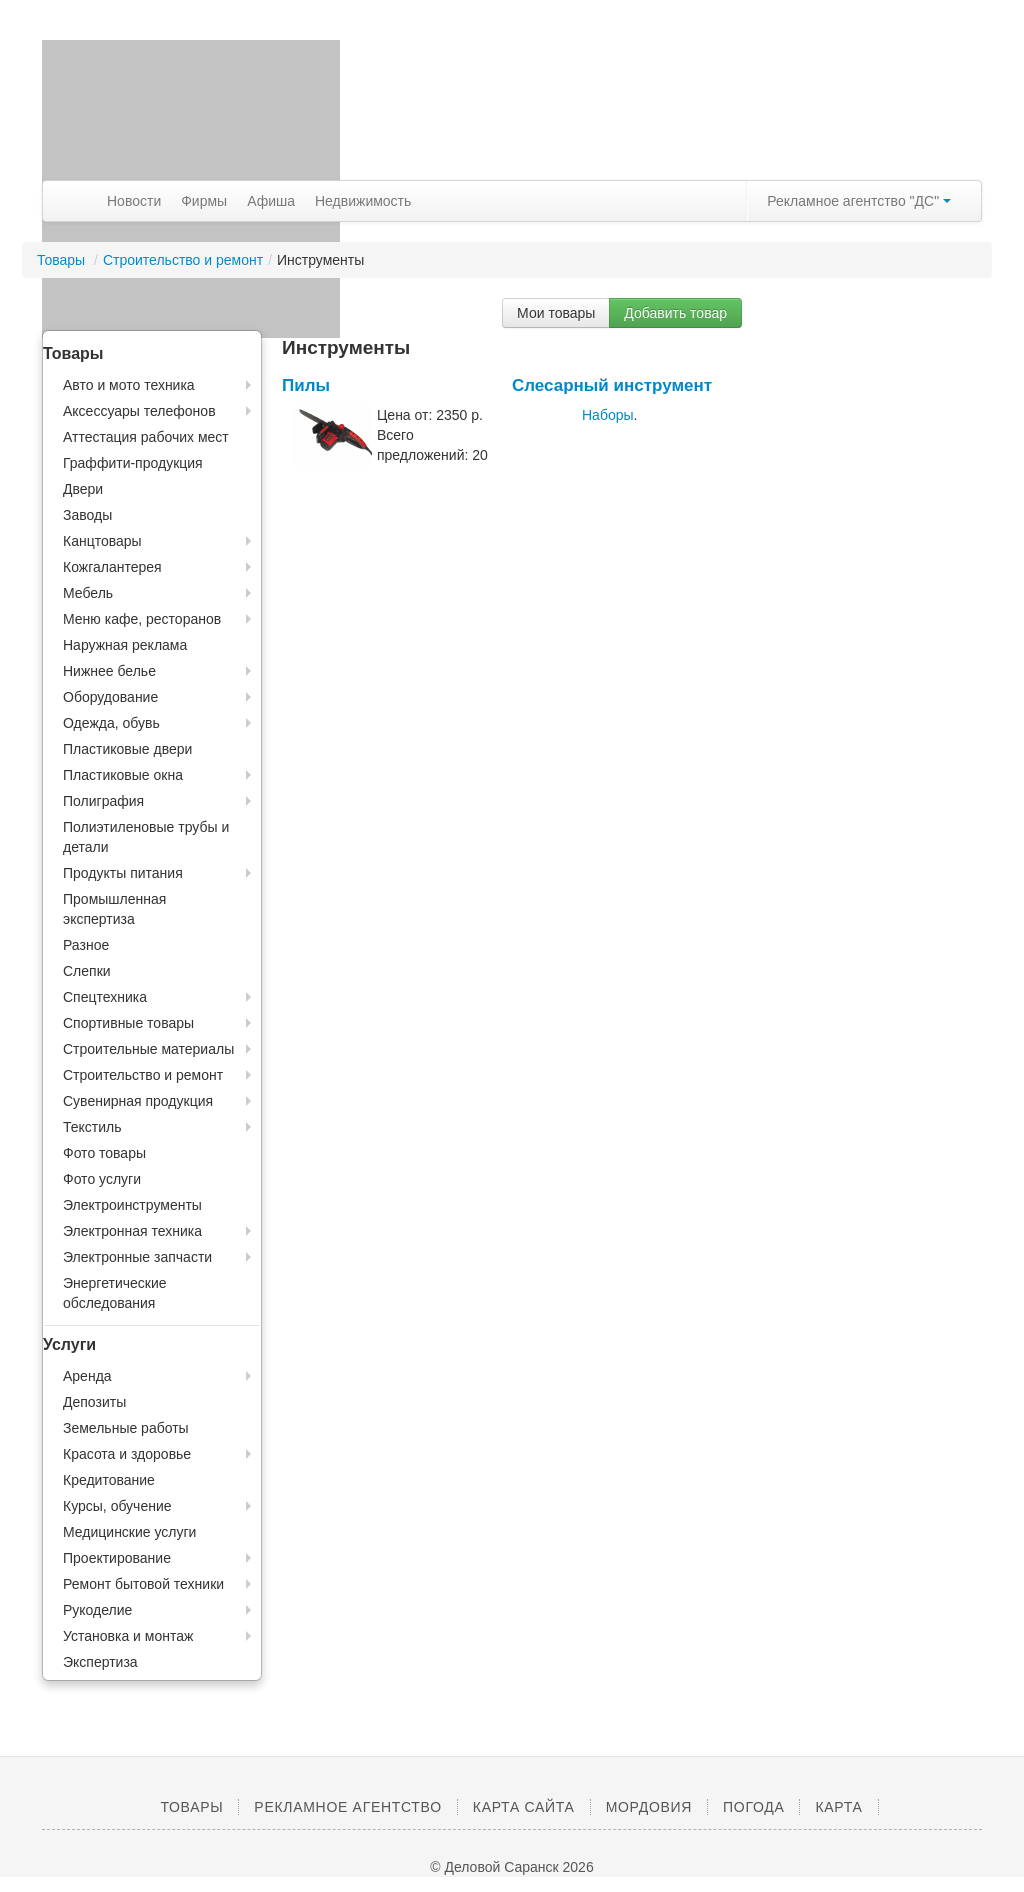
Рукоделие (97, 1610)
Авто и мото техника (129, 385)
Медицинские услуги (129, 1532)
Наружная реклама (125, 645)
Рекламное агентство (347, 1807)
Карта (838, 1807)
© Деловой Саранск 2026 (511, 1867)
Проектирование (117, 1558)
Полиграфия (103, 801)
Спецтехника (105, 997)
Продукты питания (123, 873)
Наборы (608, 415)
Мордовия (649, 1807)
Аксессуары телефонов (139, 411)
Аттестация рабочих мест (146, 437)
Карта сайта (524, 1807)
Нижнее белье (109, 671)
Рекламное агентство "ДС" (859, 201)
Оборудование (110, 697)
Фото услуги (102, 1179)
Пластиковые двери (127, 749)
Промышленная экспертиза (114, 909)
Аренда (87, 1376)
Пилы (306, 385)
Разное (86, 945)
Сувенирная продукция (138, 1101)
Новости (134, 201)
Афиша (271, 201)
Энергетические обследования (115, 1293)
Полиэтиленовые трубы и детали (146, 837)
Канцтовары (102, 541)
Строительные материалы (148, 1049)
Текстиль (92, 1127)
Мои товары (556, 313)
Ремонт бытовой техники (143, 1584)
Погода (753, 1807)
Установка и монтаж (128, 1636)
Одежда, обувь (111, 723)
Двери (83, 489)
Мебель (88, 593)
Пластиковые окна (123, 775)
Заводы (87, 515)
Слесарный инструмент (612, 385)
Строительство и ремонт (183, 260)
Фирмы (204, 201)
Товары (63, 260)
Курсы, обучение (117, 1506)
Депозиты (94, 1402)
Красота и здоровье (127, 1454)
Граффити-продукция (133, 463)
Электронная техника (132, 1231)
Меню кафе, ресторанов (142, 619)
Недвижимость (363, 201)
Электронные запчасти (137, 1257)
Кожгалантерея (112, 567)
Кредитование (109, 1480)
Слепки (87, 971)
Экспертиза (100, 1662)
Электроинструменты (132, 1205)
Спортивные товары (128, 1023)
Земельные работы (126, 1428)
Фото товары (104, 1153)
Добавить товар (675, 313)
